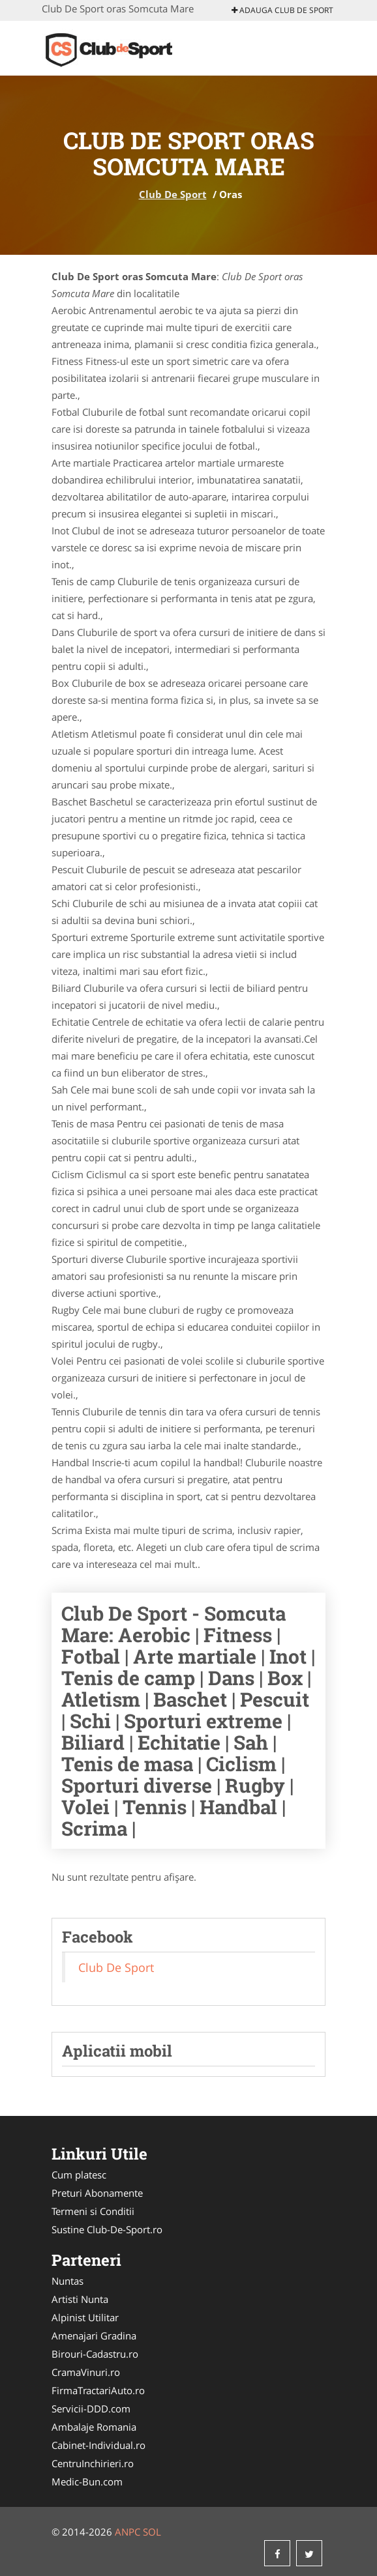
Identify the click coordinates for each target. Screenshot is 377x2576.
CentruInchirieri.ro (93, 2463)
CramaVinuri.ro (86, 2372)
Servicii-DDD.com (91, 2408)
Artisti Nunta (80, 2299)
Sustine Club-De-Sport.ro (107, 2229)
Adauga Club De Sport (282, 10)
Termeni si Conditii (93, 2211)
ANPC (127, 2531)
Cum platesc (79, 2174)
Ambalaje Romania (94, 2427)
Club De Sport (173, 194)
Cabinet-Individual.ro (98, 2445)
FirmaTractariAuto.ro (98, 2390)
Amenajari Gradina (94, 2335)
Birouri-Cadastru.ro (95, 2354)
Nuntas (67, 2281)
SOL (152, 2531)
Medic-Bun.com (87, 2481)
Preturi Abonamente (97, 2193)
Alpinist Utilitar (85, 2317)
